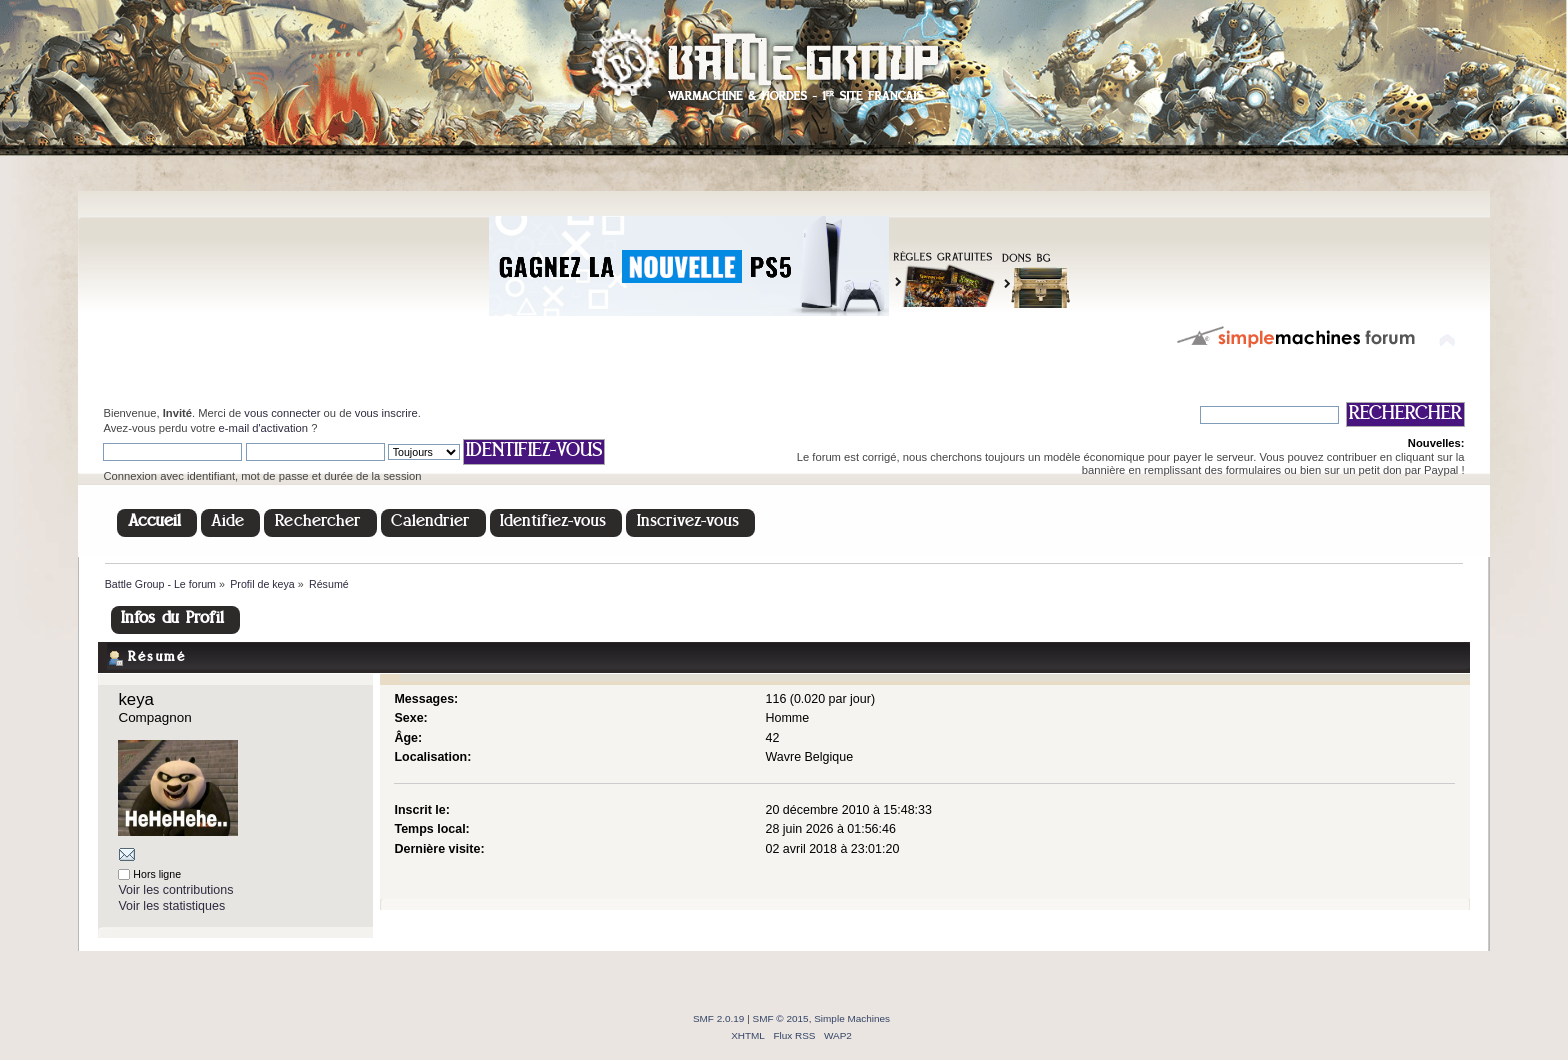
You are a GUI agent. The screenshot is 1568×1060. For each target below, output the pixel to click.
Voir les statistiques (171, 906)
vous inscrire (386, 413)
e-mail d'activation (263, 428)
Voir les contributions (175, 890)
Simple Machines (852, 1018)
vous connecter (282, 413)
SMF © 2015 (781, 1018)
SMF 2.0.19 (719, 1018)
